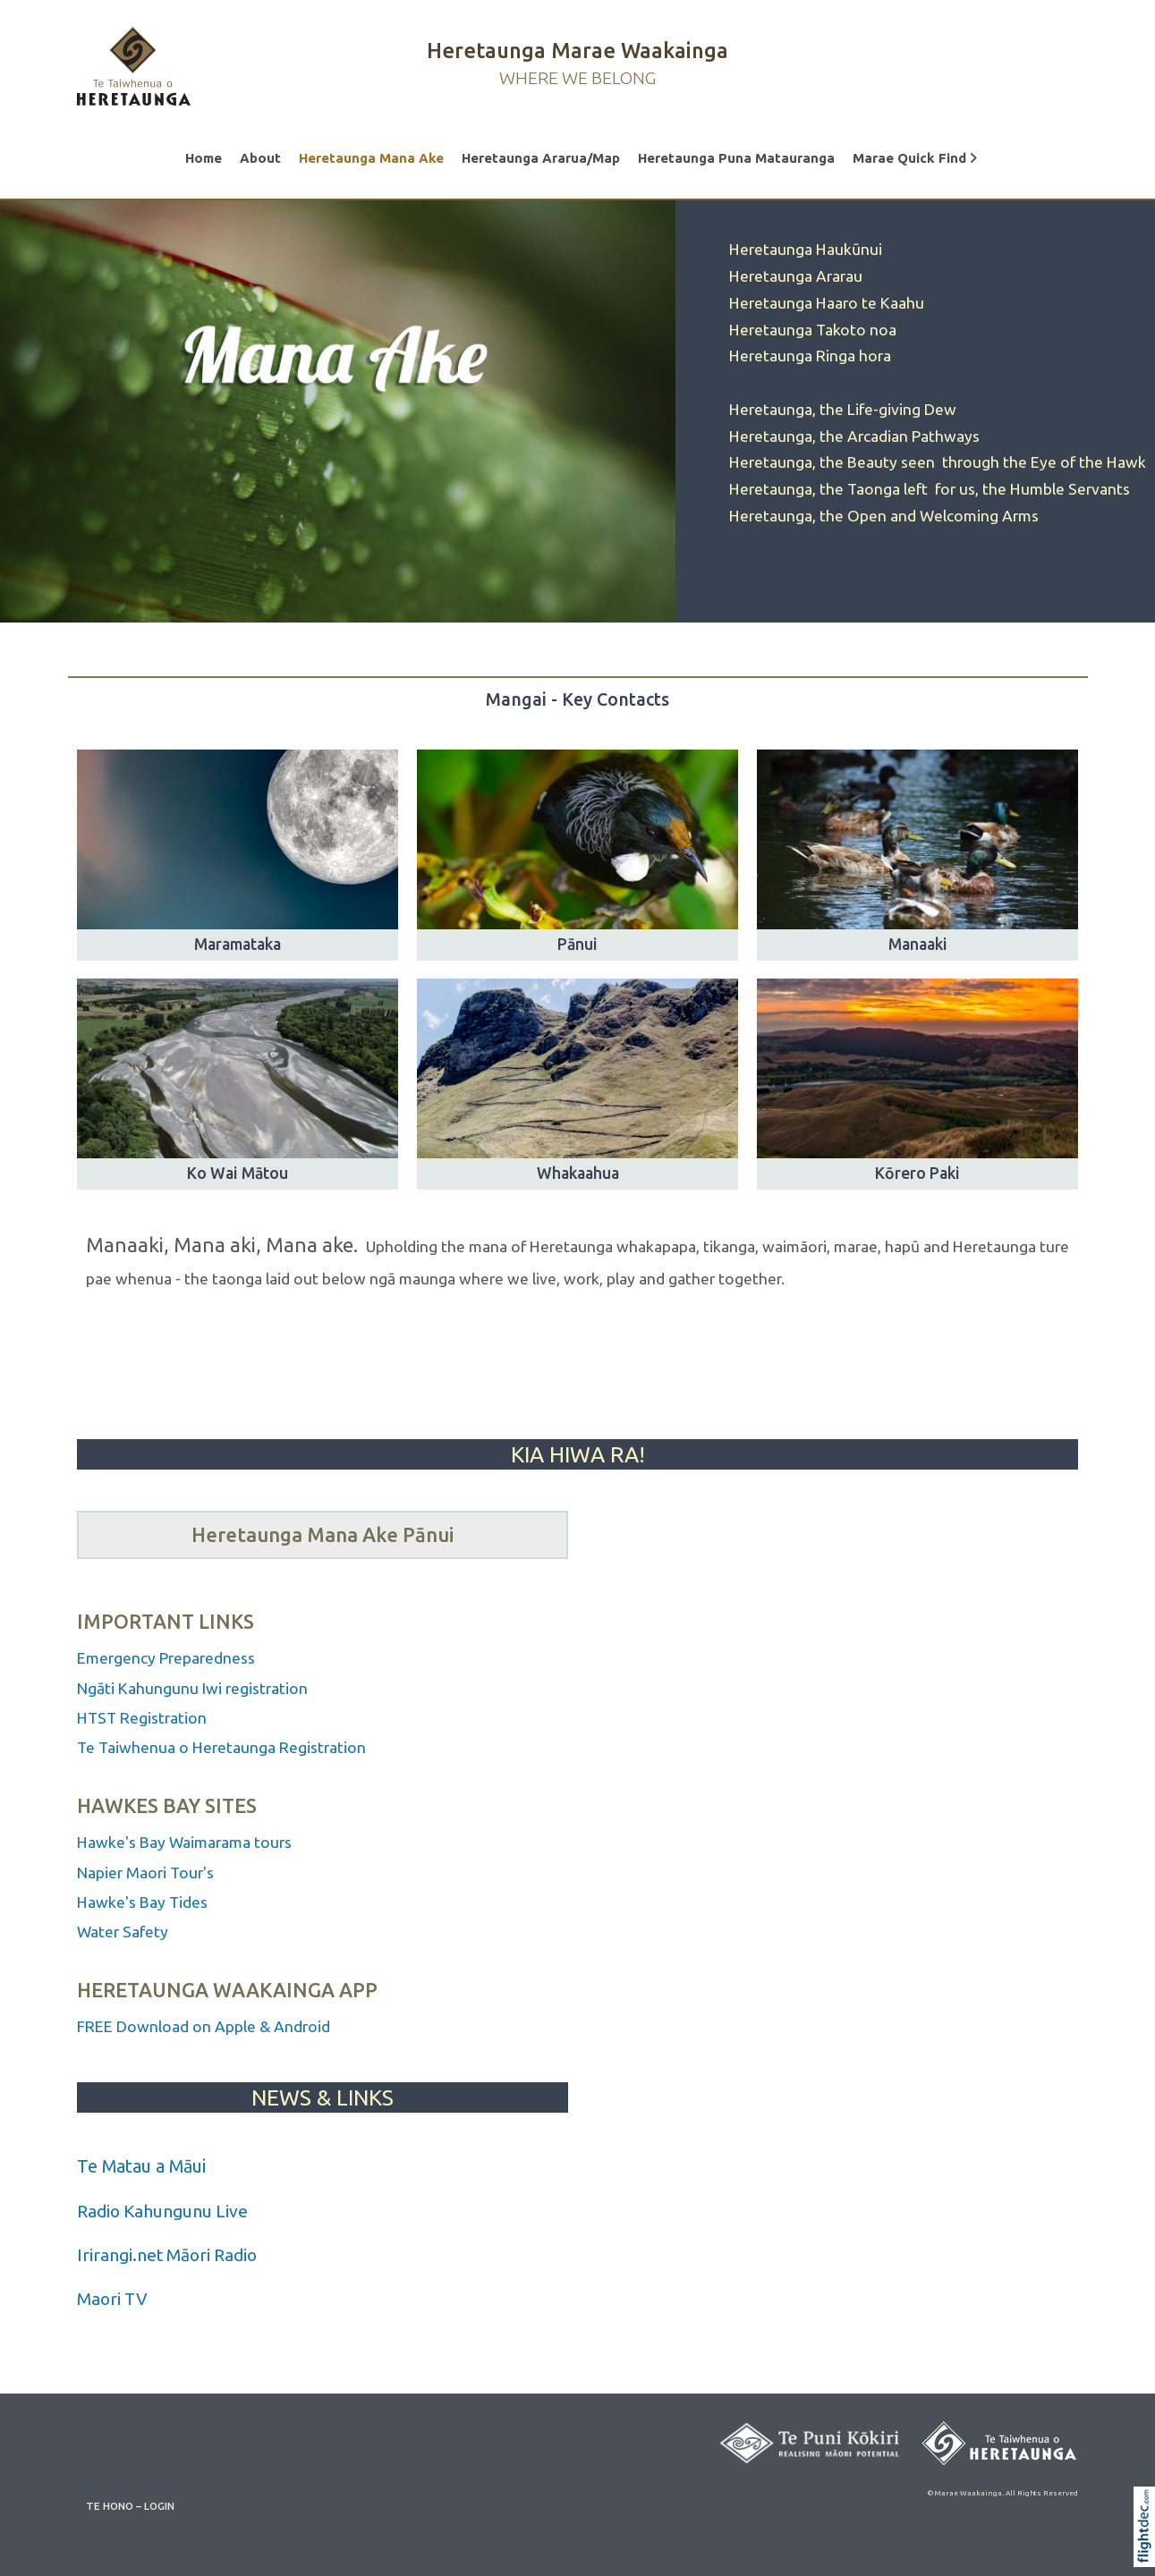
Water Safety (122, 1931)
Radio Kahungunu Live (162, 2211)
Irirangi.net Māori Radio (167, 2255)
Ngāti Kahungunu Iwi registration (192, 1688)
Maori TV (112, 2299)
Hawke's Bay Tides (142, 1902)
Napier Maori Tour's (147, 1872)
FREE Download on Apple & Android (203, 2026)
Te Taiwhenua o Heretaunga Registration (221, 1747)
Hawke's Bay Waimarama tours (184, 1842)
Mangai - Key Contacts (577, 699)
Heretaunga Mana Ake (371, 157)
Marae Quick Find (915, 157)
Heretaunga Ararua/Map (541, 157)
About (260, 157)
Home (203, 157)
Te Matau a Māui (141, 2166)
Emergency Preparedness (166, 1657)
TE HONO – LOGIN (130, 2506)
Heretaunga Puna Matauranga (736, 157)
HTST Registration (143, 1717)
